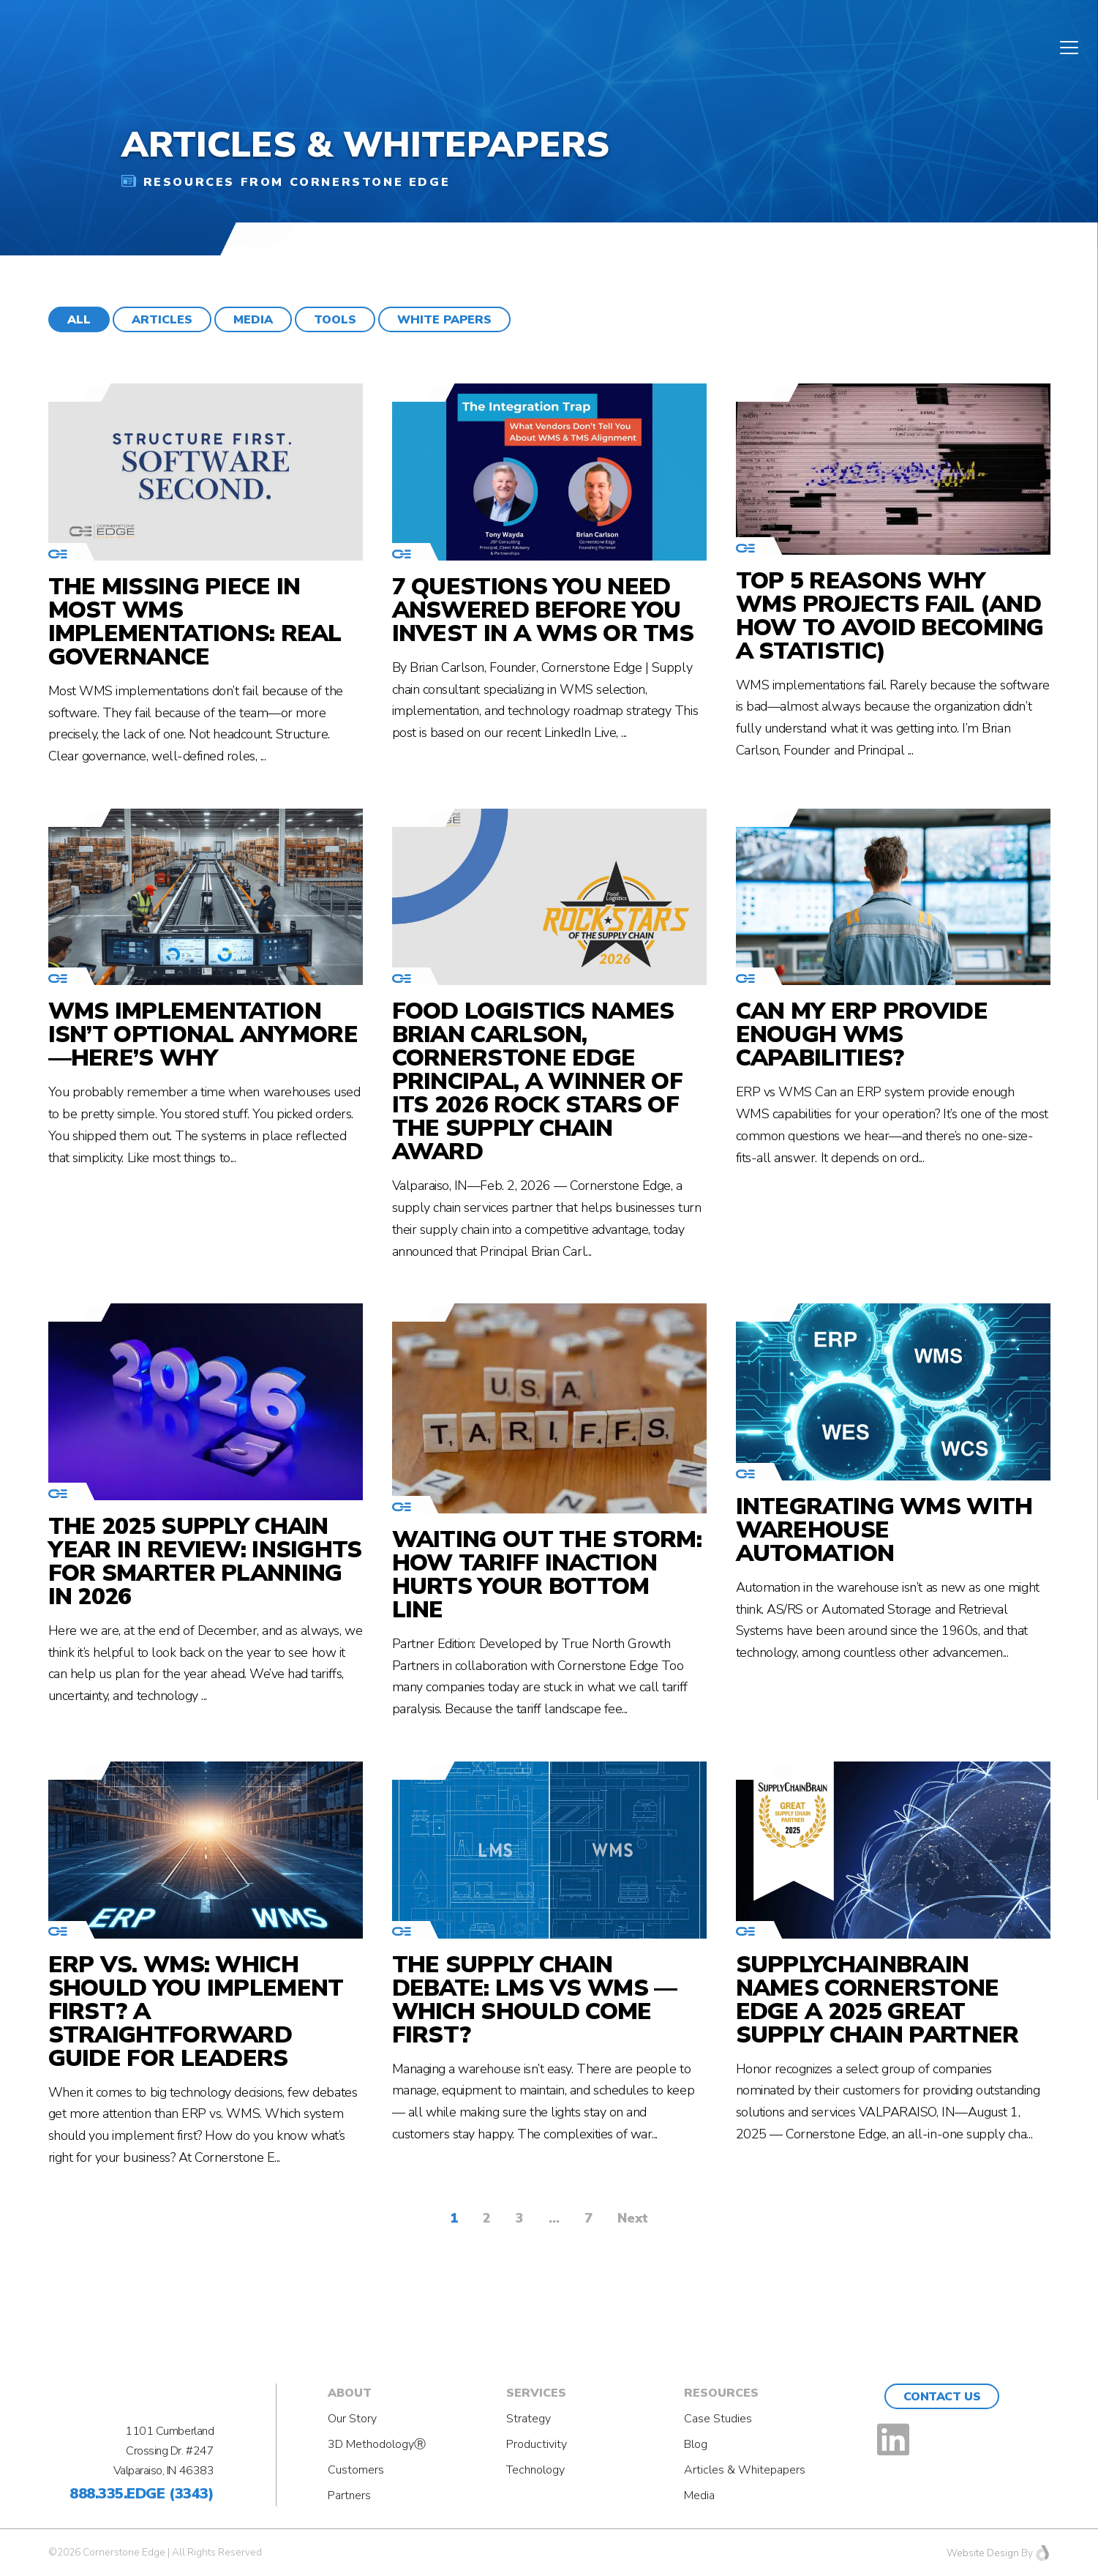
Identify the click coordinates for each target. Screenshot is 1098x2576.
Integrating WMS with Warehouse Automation (884, 1530)
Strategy (528, 2419)
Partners (349, 2495)
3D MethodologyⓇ (377, 2444)
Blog (695, 2444)
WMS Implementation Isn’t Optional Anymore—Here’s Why (203, 1035)
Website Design (983, 2553)
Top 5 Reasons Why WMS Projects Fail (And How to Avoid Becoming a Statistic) (890, 616)
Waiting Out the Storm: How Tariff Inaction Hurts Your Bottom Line (547, 1575)
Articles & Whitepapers (744, 2470)
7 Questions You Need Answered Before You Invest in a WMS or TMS (543, 610)
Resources (721, 2393)
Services (536, 2393)
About (350, 2393)
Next (632, 2218)
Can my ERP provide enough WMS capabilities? (862, 1035)
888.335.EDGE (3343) (141, 2494)
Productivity (536, 2444)
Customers (356, 2470)
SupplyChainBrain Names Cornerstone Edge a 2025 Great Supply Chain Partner (877, 2000)
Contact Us (941, 2397)
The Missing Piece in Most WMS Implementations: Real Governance (195, 622)
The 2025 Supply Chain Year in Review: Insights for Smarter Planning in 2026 (205, 1562)
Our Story (352, 2419)
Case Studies (718, 2419)
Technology (535, 2470)
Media (699, 2495)
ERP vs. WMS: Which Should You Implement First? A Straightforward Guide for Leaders (196, 2011)
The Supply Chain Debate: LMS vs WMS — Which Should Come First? (534, 2000)
